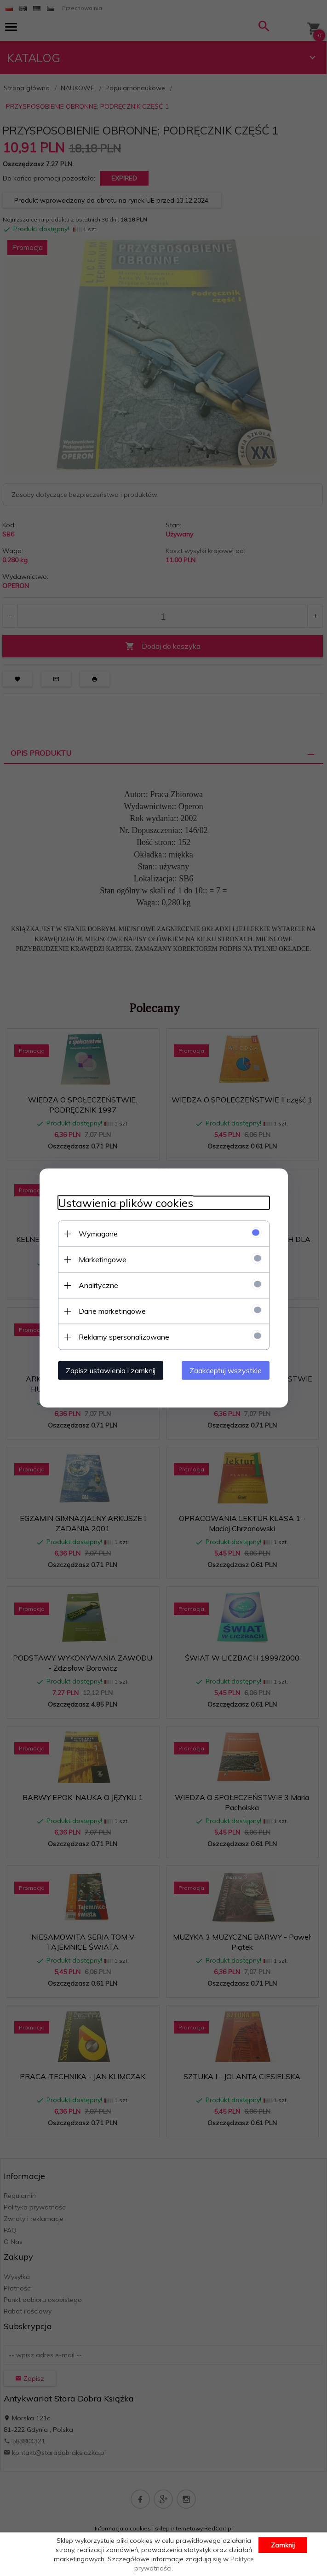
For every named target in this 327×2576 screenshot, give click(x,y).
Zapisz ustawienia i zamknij (110, 1370)
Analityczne (98, 1285)
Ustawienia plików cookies (125, 1203)
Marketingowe (102, 1259)
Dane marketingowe (112, 1311)
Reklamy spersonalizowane (124, 1336)
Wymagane (98, 1233)
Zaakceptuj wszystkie (225, 1370)
